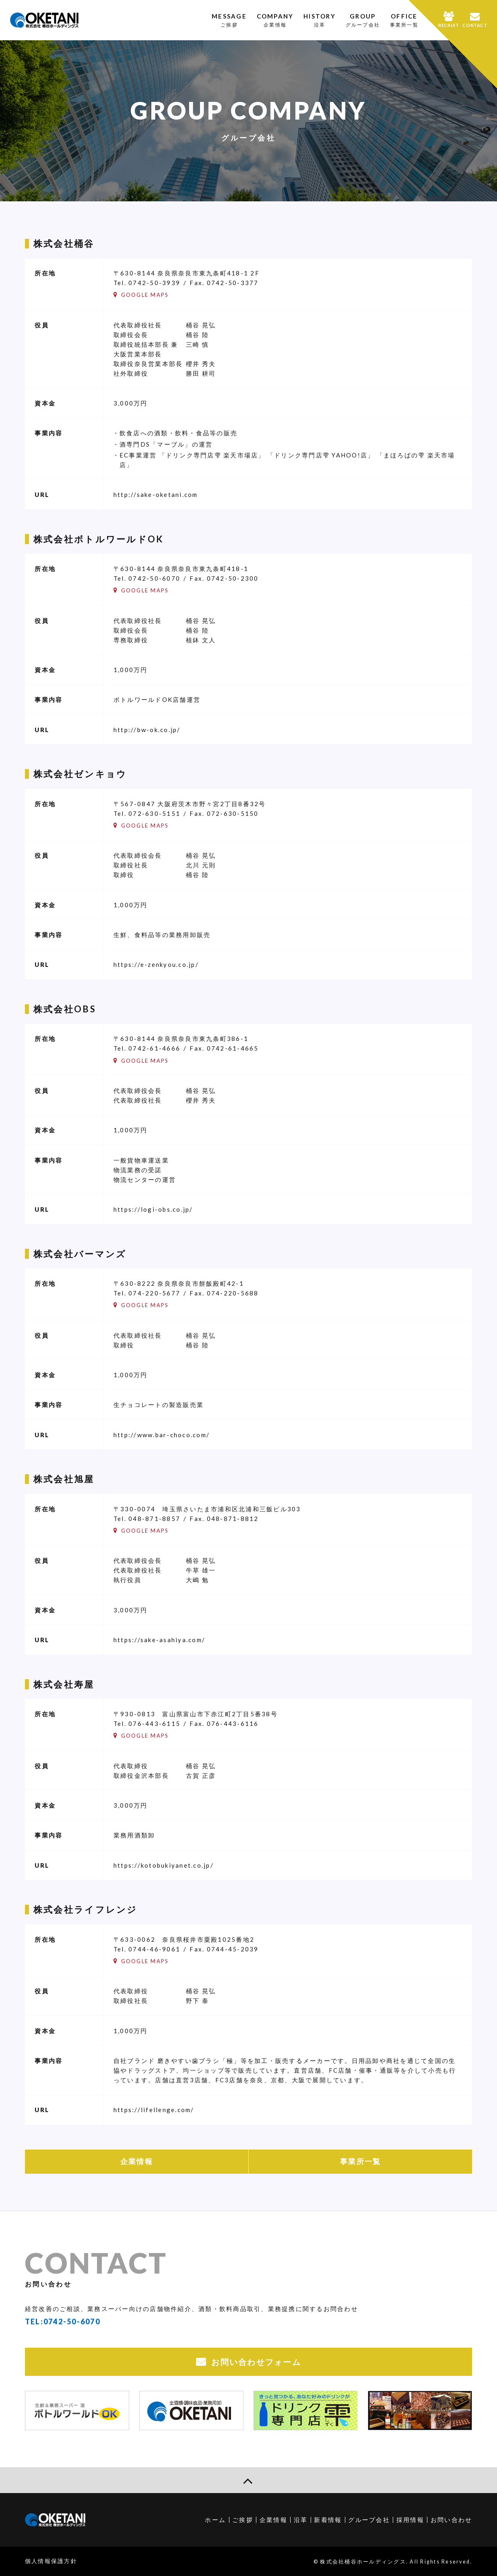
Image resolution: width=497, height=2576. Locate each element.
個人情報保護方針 (51, 2560)
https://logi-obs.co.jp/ (153, 1209)
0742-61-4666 (154, 1048)
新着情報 (328, 2519)
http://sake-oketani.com (155, 494)
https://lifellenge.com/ (153, 2109)
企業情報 (136, 2161)
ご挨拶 (242, 2519)
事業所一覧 (360, 2161)
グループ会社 (369, 2519)
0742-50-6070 (154, 578)
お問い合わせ (451, 2519)
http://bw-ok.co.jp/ (147, 729)
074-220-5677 (154, 1293)
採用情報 (410, 2519)
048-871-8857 (154, 1518)
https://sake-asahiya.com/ (159, 1639)
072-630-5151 (154, 813)
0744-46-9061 (154, 1949)
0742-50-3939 (154, 282)
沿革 (301, 2519)
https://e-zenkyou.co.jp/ (156, 964)
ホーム (215, 2519)
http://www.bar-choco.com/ (161, 1434)
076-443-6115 (154, 1723)
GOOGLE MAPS (145, 295)
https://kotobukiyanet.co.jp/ (163, 1865)
